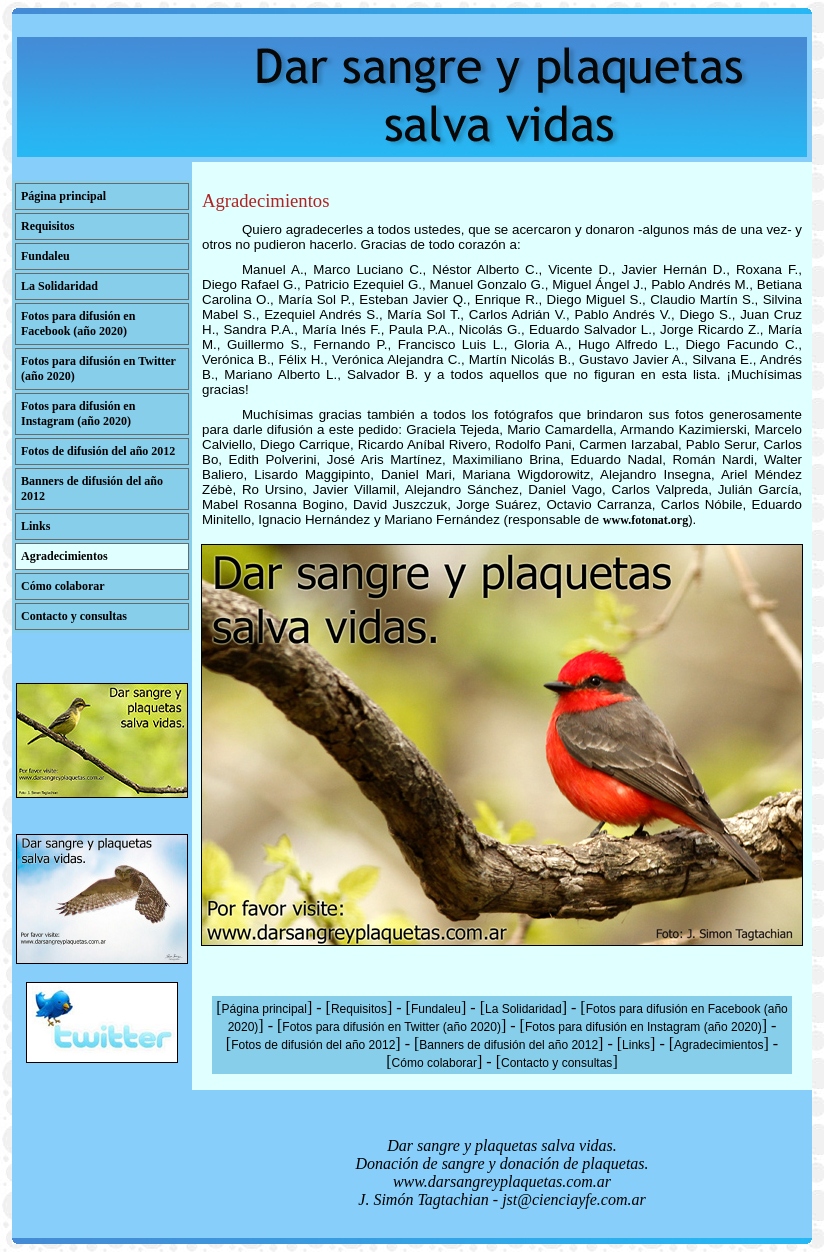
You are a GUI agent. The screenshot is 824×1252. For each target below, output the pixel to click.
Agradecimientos (64, 556)
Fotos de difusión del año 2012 (98, 451)
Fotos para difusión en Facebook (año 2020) (78, 323)
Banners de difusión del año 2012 (508, 1045)
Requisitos (47, 226)
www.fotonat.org (645, 520)
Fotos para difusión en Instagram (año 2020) (78, 413)
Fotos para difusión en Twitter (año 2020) (391, 1027)
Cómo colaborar (63, 586)
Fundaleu (45, 256)
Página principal (63, 196)
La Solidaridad (59, 286)
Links (35, 526)
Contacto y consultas (74, 616)
